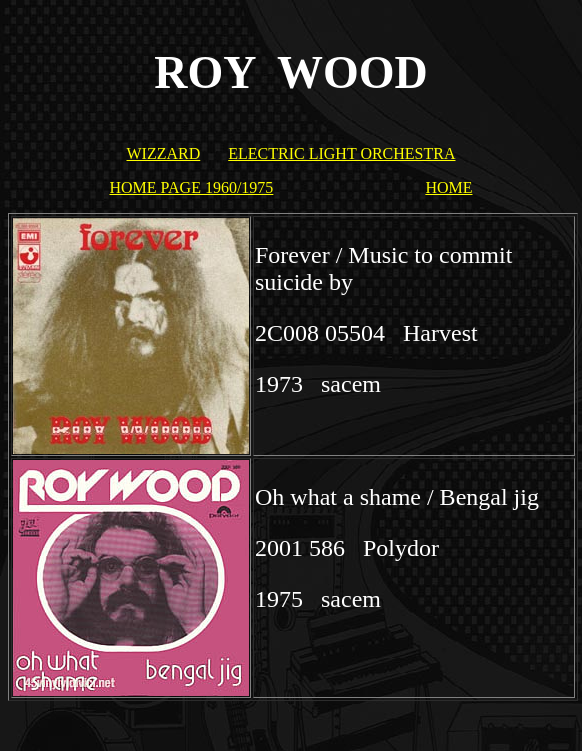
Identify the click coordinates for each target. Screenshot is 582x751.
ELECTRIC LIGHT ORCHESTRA (341, 153)
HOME (448, 187)
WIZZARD (163, 153)
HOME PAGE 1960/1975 (192, 187)
